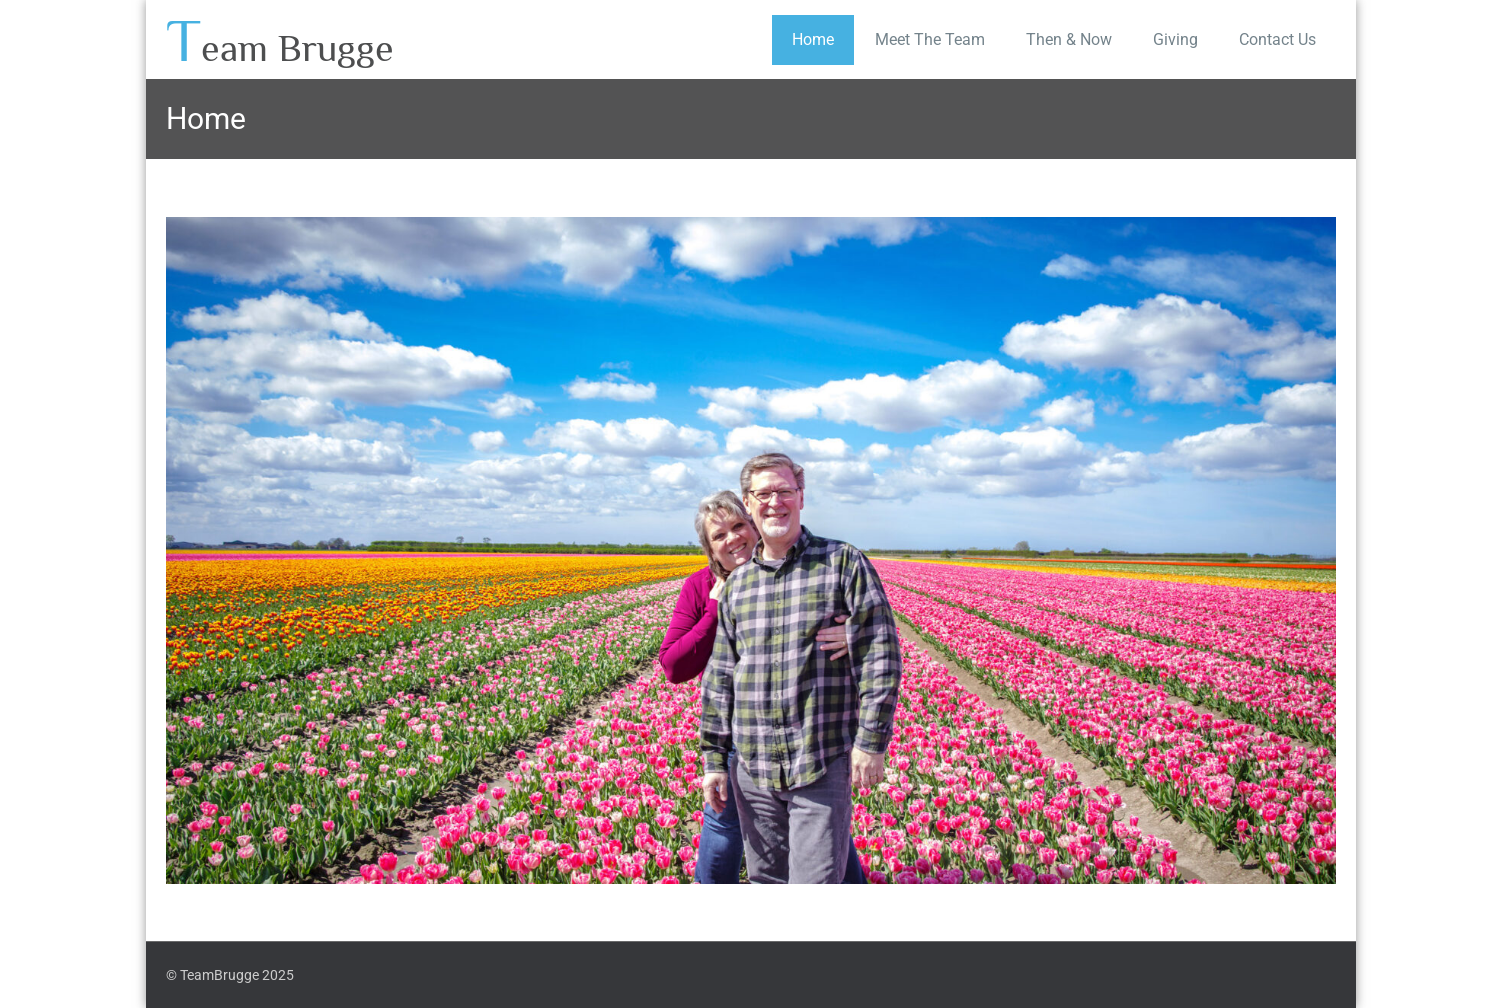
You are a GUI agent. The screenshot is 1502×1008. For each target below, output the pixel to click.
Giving (1175, 39)
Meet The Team (930, 39)
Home (813, 39)
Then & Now (1069, 39)
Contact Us (1277, 39)
